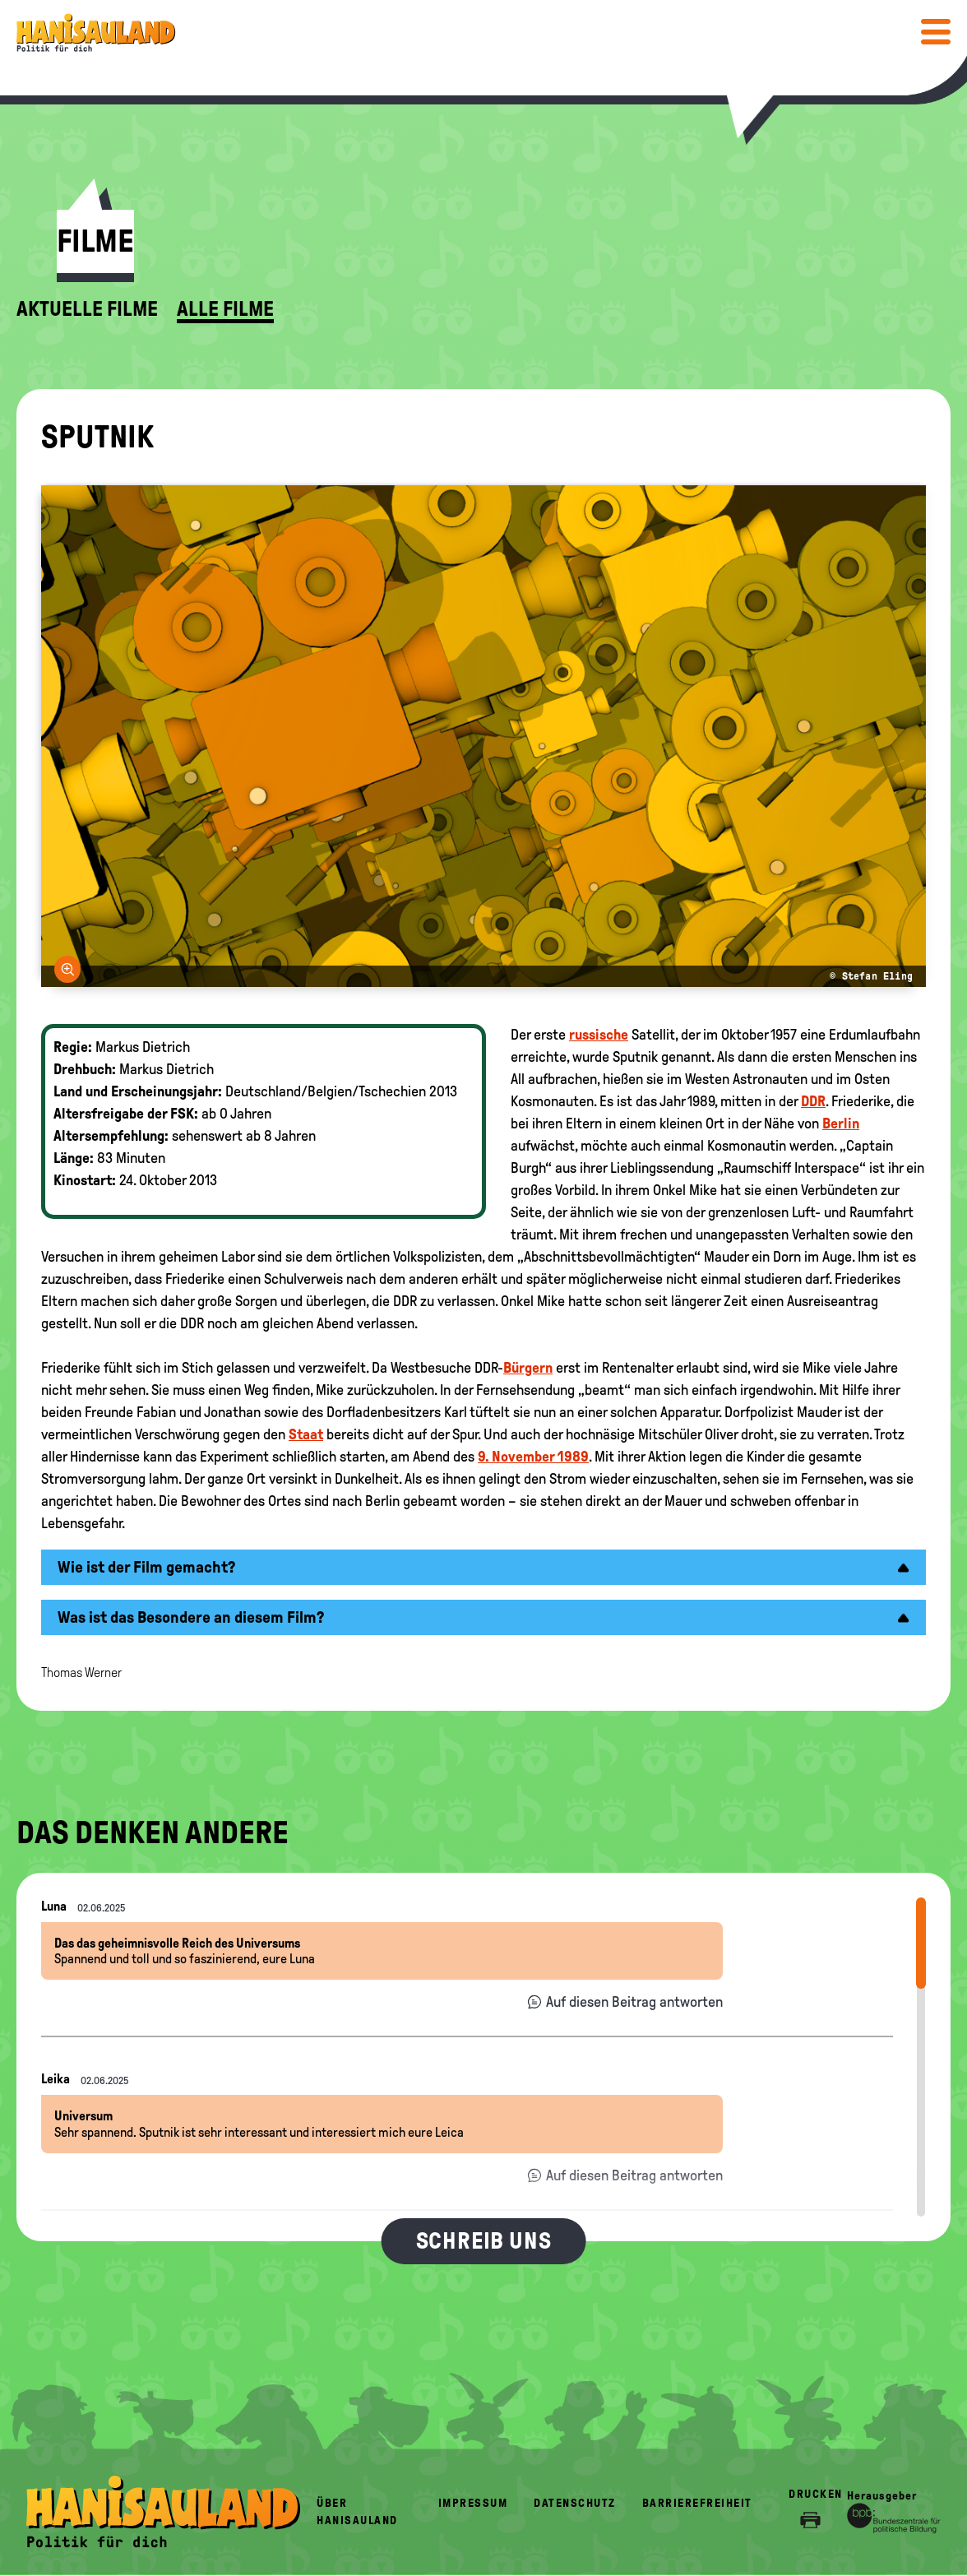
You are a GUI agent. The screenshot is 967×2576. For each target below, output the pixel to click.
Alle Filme (225, 309)
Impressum (473, 2503)
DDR (813, 1101)
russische (598, 1034)
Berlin (840, 1123)
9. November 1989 (533, 1456)
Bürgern (528, 1368)
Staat (306, 1434)
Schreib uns (484, 2241)
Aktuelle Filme (87, 309)
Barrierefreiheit (697, 2503)
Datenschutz (575, 2503)
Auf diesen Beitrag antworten (634, 2002)
